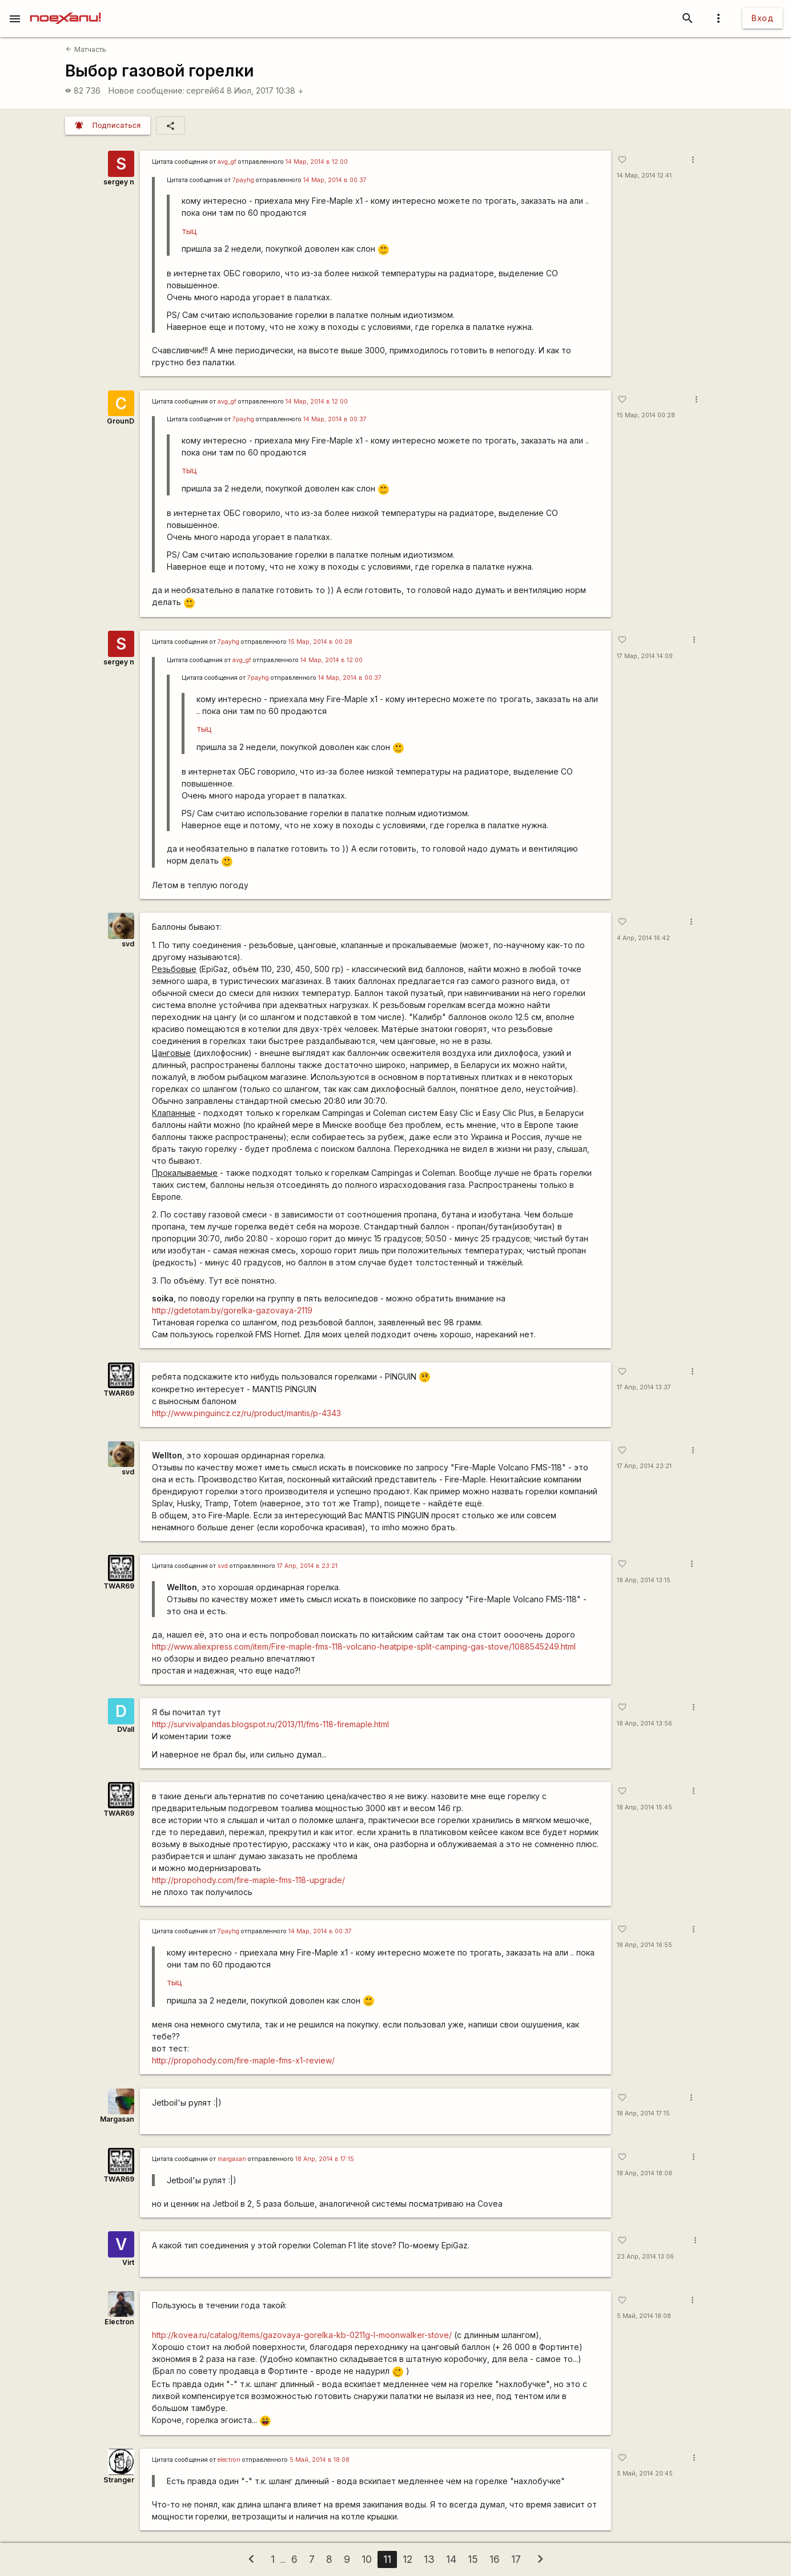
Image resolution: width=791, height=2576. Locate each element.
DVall (125, 1729)
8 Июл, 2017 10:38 (265, 90)
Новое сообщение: (146, 90)
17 (516, 2559)
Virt (128, 2262)
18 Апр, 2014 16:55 (644, 1945)
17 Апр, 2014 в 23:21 (307, 1566)
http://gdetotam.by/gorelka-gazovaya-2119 (232, 1310)
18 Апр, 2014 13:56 (644, 1723)
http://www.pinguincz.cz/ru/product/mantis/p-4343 (246, 1413)
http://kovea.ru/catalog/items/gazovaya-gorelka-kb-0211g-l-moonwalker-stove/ (302, 2335)
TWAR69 (118, 1393)
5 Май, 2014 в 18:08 (320, 2460)
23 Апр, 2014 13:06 (645, 2256)
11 (387, 2559)
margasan (232, 2159)
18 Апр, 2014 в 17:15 (324, 2159)
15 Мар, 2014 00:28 (646, 415)
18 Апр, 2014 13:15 (643, 1580)
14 (451, 2559)
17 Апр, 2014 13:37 (644, 1387)
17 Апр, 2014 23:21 (644, 1466)
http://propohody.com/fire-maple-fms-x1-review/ (243, 2060)
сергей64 (205, 90)
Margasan (117, 2119)
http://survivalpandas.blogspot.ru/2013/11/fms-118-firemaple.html (270, 1724)
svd (128, 944)
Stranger (118, 2480)
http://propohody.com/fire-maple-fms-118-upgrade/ (248, 1880)
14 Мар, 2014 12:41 (644, 175)
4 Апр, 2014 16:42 (643, 938)
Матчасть (85, 49)
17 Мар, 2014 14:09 (645, 656)
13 (429, 2559)
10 (367, 2559)
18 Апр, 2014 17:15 (643, 2113)
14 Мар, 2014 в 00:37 (335, 180)
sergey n (118, 182)
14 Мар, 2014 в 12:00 (317, 162)
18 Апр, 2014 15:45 (644, 1807)
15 (473, 2559)
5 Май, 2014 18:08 (644, 2316)
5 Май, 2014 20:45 (645, 2473)
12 (407, 2559)
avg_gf (227, 162)
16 (494, 2559)
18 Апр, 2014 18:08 (644, 2173)
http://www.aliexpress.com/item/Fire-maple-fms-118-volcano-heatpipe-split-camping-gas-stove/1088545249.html (364, 1646)
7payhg (243, 180)
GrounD (120, 421)
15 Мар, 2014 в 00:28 (320, 642)
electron (229, 2460)
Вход (762, 18)
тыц (189, 231)
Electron (119, 2321)
